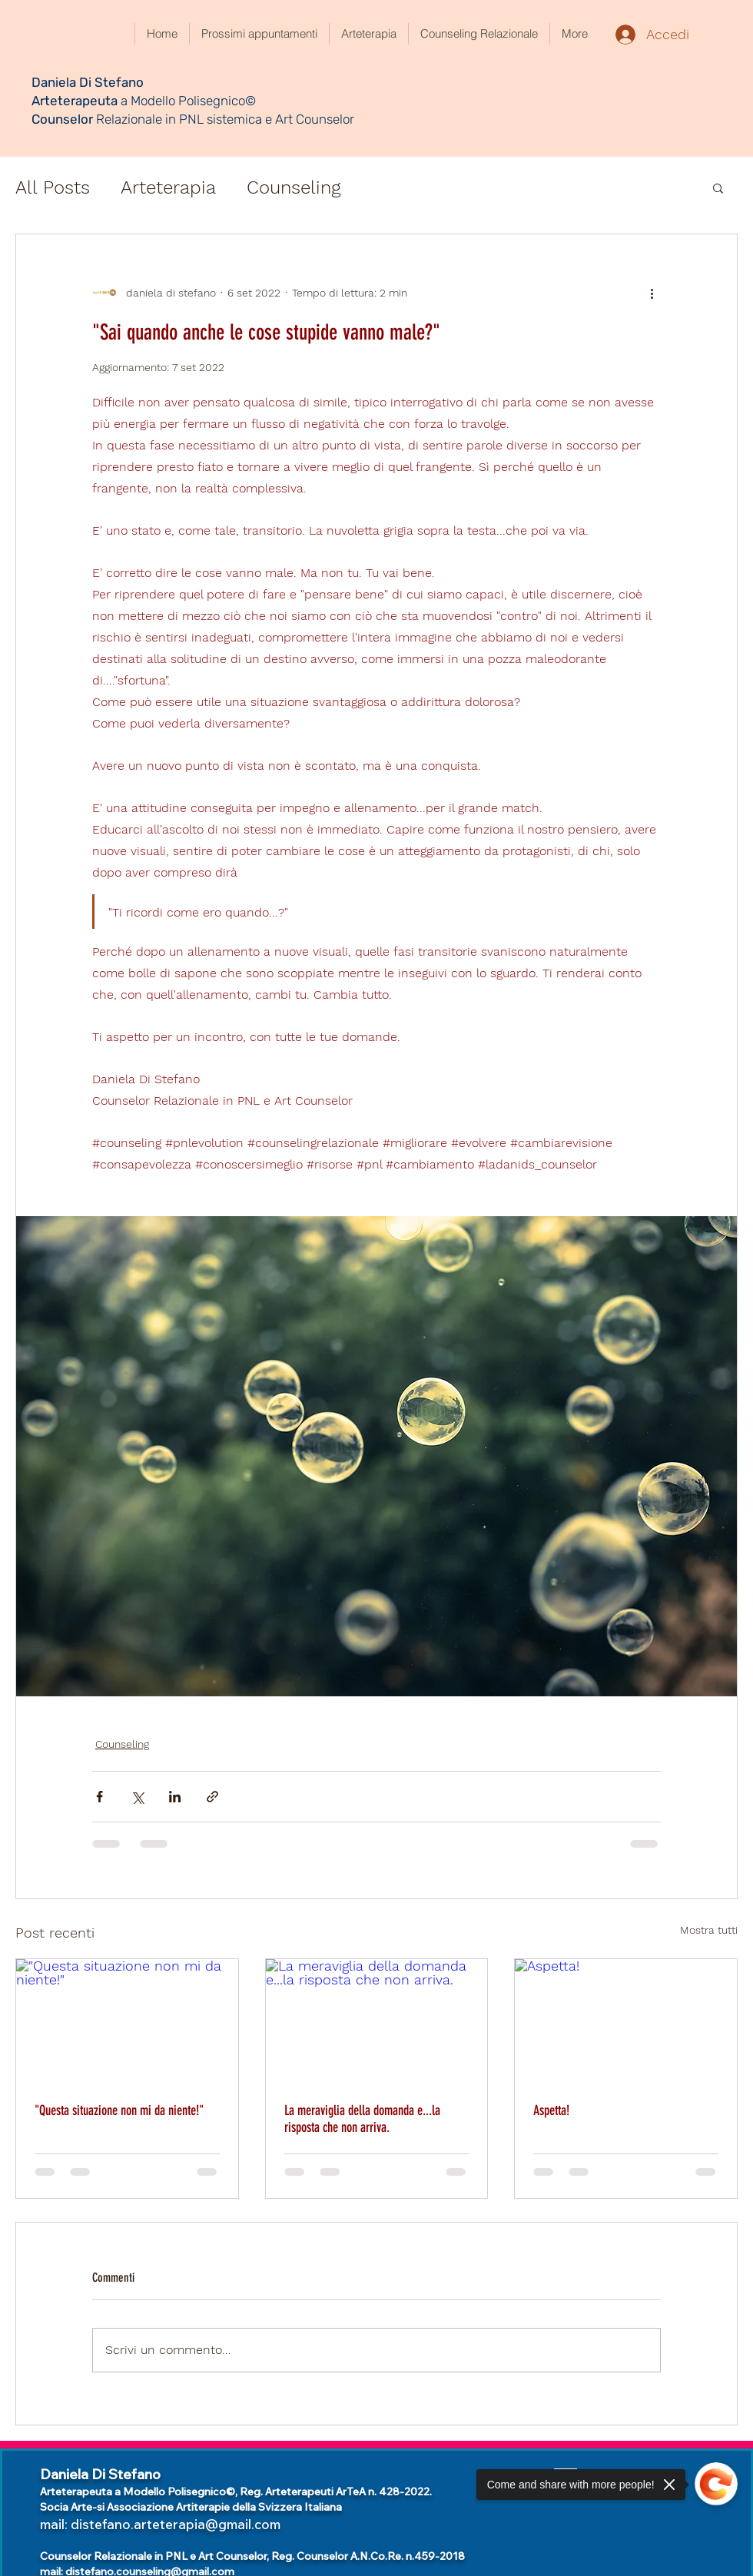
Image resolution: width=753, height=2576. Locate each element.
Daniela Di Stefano (88, 82)
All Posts (52, 187)
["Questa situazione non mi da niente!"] (127, 2021)
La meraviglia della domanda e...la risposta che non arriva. (362, 2119)
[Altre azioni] (651, 292)
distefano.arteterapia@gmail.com (175, 2524)
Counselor (62, 119)
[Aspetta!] (626, 2021)
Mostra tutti (709, 1930)
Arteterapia (168, 187)
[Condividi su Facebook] (99, 1796)
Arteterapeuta (76, 100)
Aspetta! (551, 2110)
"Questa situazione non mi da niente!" (119, 2110)
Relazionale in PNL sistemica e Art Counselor (223, 119)
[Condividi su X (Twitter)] (137, 1796)
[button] (718, 187)
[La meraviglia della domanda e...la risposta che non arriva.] (377, 2021)
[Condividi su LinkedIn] (175, 1796)
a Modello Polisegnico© (188, 100)
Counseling (293, 187)
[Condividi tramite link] (212, 1796)
